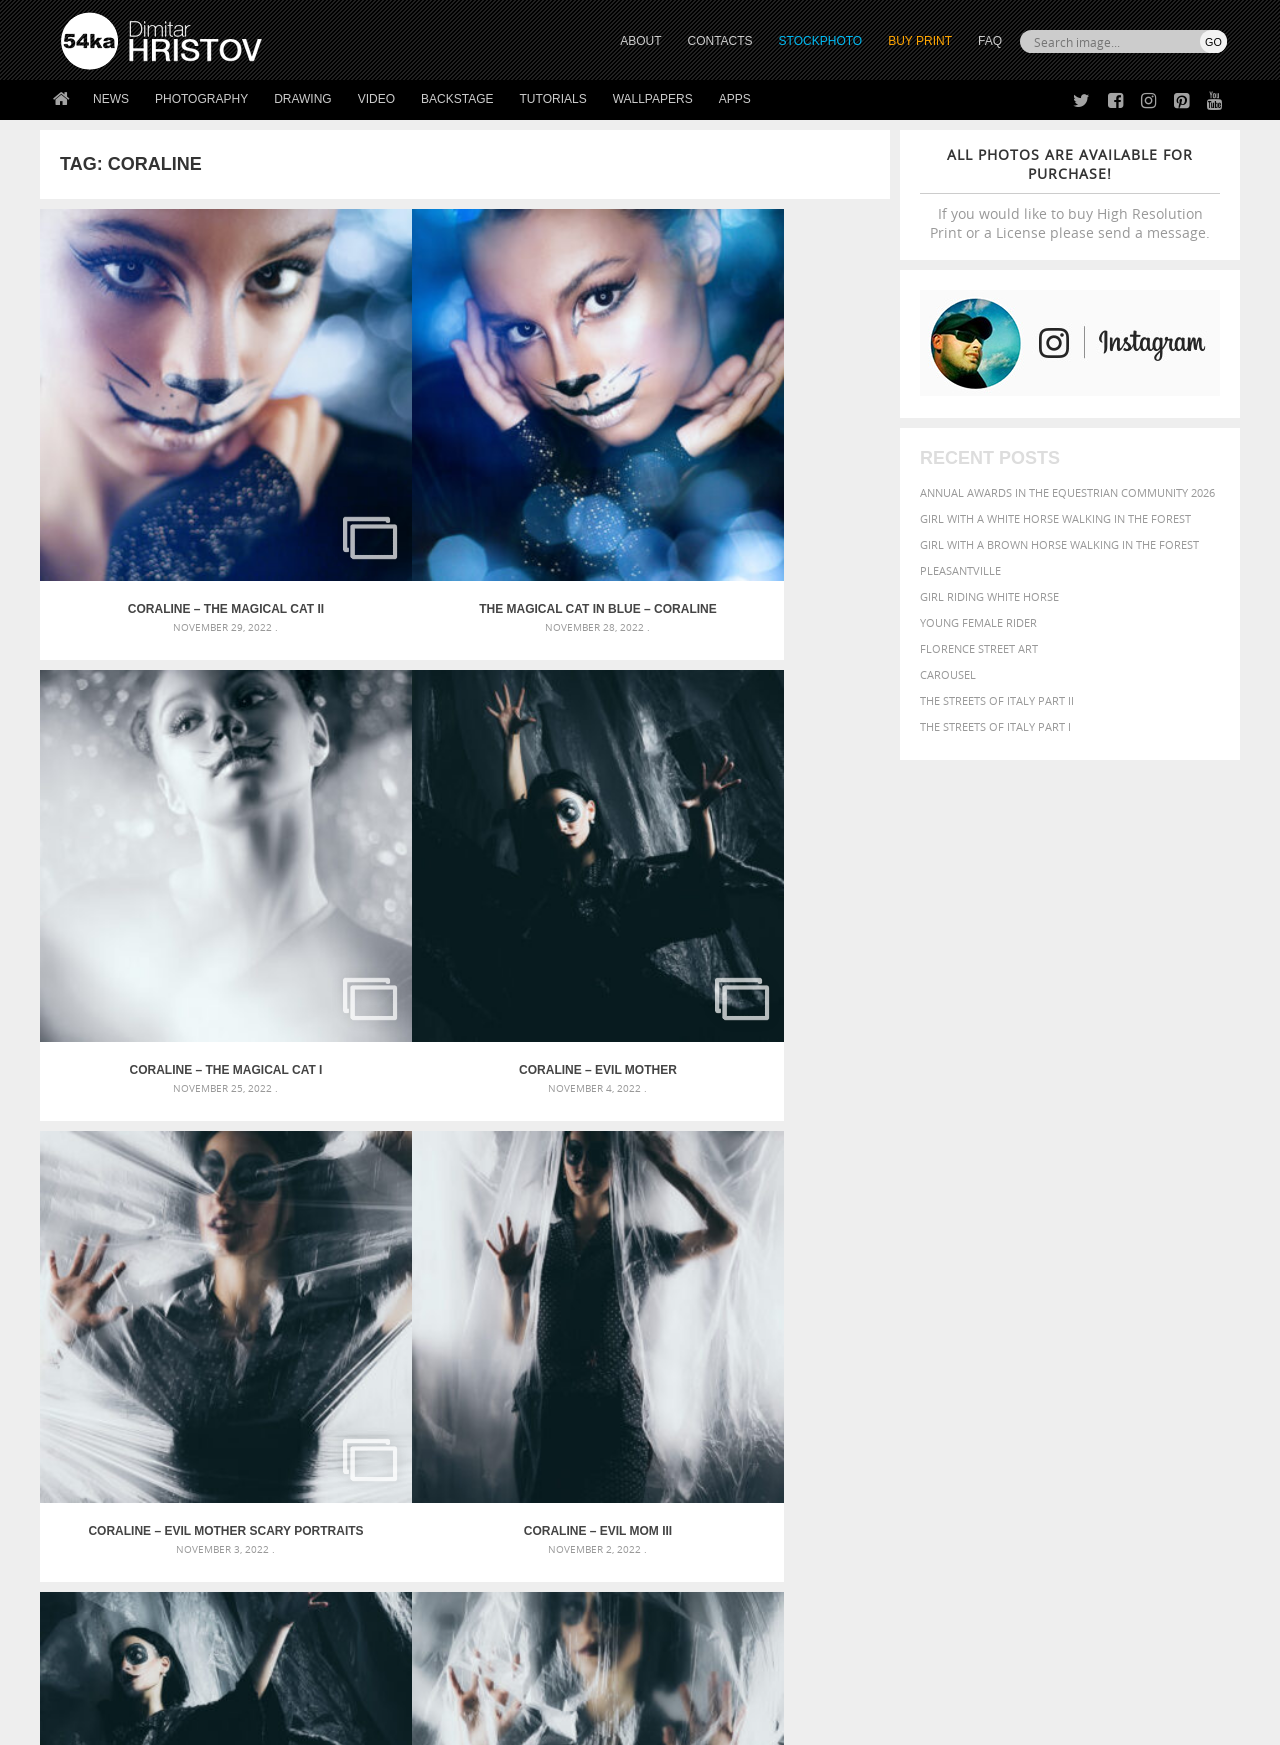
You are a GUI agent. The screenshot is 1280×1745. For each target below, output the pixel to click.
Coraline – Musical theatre (358, 1053)
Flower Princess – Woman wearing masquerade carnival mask (240, 1381)
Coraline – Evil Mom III (359, 751)
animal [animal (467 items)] (882, 1285)
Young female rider (978, 622)
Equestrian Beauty (269, 1676)
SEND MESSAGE (1051, 1545)
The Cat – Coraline (146, 1053)
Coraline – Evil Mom (783, 751)
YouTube (686, 1610)
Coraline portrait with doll (571, 1053)
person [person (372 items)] (990, 1365)
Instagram (692, 1558)
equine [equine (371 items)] (1007, 1326)
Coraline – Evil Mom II (571, 751)
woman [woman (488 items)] (987, 1385)
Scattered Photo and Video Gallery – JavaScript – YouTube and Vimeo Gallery (240, 1285)
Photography (201, 99)
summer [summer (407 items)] (884, 1385)
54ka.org (226, 1722)
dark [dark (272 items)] (1161, 1308)
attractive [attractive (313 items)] (963, 1286)
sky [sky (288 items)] (1134, 1366)
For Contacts (390, 1605)
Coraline (783, 1053)
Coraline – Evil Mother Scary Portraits (146, 751)
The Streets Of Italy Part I (995, 726)
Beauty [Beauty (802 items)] (887, 1306)
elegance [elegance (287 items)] (883, 1327)
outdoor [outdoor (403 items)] (1160, 1345)
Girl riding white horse (989, 596)
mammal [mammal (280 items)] (986, 1346)
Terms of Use (337, 1722)
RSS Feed (477, 1676)
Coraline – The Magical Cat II (146, 450)
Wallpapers (653, 99)
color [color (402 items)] (1098, 1307)
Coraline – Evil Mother (784, 450)
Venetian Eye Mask (388, 1676)
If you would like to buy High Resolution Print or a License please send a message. (1070, 193)
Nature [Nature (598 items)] (1075, 1344)
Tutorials (553, 99)
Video (376, 99)
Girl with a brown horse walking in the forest (1059, 544)
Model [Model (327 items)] (1027, 1346)
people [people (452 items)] (944, 1365)
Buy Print (920, 41)
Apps (735, 99)
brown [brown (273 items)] (1013, 1308)
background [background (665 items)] (1046, 1284)
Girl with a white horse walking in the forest (1055, 518)
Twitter (685, 1506)
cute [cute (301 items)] (1133, 1308)
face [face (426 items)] (1044, 1326)
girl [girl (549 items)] (1182, 1326)
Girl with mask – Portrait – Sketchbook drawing (602, 1333)
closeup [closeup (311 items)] (1054, 1308)
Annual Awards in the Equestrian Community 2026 (1067, 492)
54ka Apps (88, 1605)
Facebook (690, 1532)
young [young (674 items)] (1042, 1384)
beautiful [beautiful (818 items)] (1142, 1284)
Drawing (303, 99)
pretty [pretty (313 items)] (1105, 1366)
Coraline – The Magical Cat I (571, 450)
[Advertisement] (644, 1169)
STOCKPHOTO (821, 41)
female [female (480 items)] (1140, 1326)
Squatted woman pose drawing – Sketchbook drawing (621, 1357)
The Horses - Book (113, 1580)
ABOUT (640, 41)
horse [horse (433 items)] (906, 1345)
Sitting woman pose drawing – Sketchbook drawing (613, 1381)
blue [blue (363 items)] (979, 1307)
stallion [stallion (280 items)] (1167, 1366)
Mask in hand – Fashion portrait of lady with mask (209, 1333)
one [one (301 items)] (1117, 1346)
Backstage (457, 99)
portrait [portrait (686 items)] (1049, 1364)
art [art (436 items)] (921, 1285)
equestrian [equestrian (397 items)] (947, 1326)
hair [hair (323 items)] (1211, 1327)
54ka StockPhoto (111, 1530)
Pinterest (689, 1584)
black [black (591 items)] (941, 1306)
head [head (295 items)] (871, 1346)
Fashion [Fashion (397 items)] (1087, 1326)
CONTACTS (720, 41)
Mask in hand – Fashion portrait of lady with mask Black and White (240, 1309)
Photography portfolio (133, 1555)
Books (369, 1555)
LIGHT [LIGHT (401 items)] (946, 1345)
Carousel (948, 674)
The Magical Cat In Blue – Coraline (359, 450)
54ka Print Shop (106, 1505)
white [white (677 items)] (935, 1384)
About (368, 1505)
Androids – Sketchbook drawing (555, 1285)
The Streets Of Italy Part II (997, 700)
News (111, 99)
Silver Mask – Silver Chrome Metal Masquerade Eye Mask (225, 1357)
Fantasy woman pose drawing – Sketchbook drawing (616, 1309)
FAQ (990, 41)
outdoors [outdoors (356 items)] (889, 1366)
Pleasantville (960, 570)
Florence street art (979, 648)
